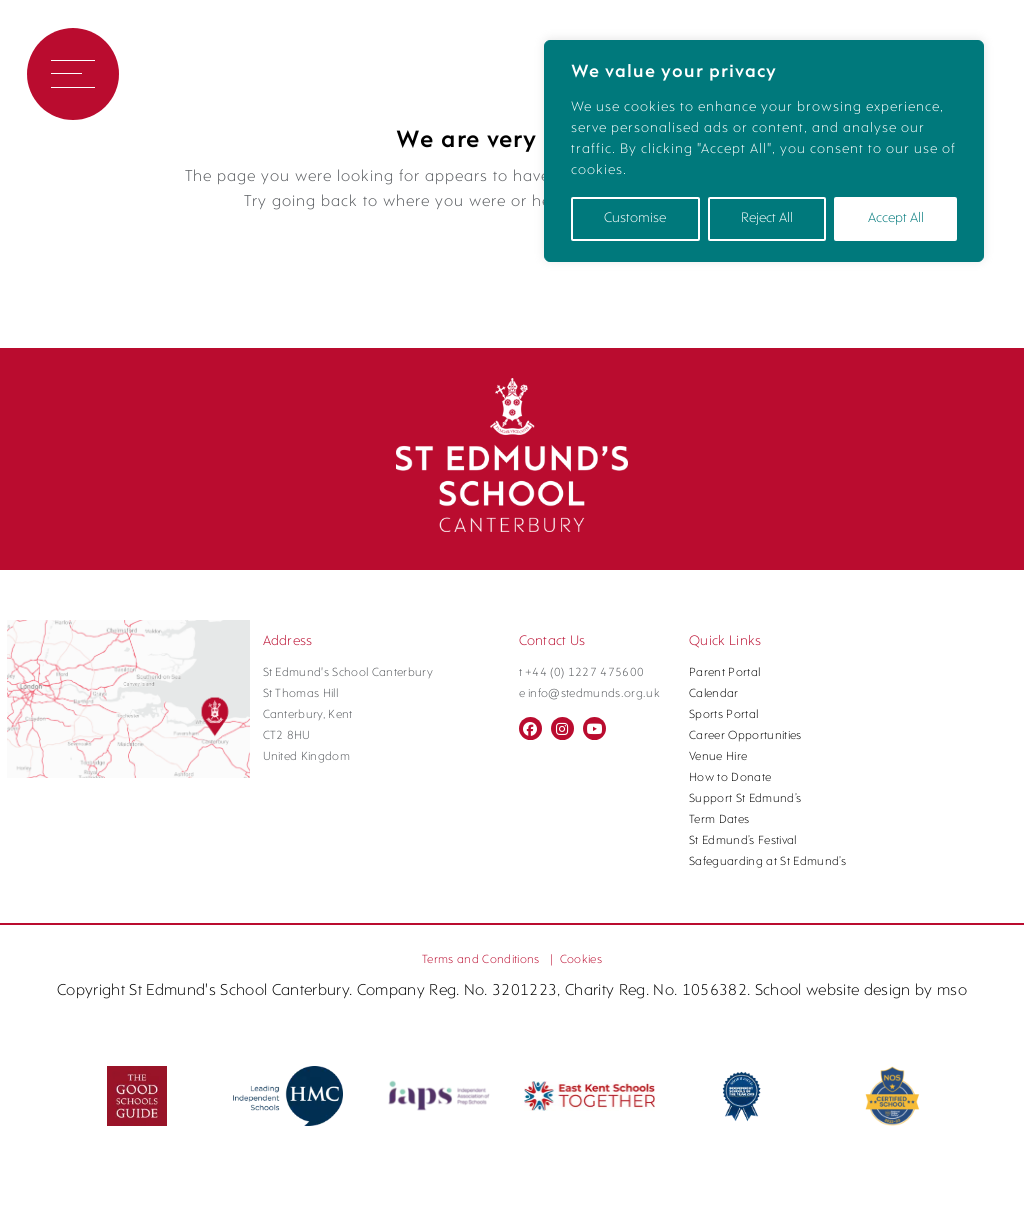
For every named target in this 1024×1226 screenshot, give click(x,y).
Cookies (581, 960)
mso (952, 991)
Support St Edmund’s (745, 800)
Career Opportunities (745, 737)
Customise (635, 218)
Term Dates (719, 821)
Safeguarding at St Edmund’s (767, 863)
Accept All (896, 218)
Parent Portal (724, 674)
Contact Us (334, 74)
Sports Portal (723, 716)
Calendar (714, 695)
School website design (833, 991)
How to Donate (730, 779)
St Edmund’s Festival (743, 842)
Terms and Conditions (481, 960)
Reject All (767, 218)
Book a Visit (195, 74)
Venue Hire (718, 758)
